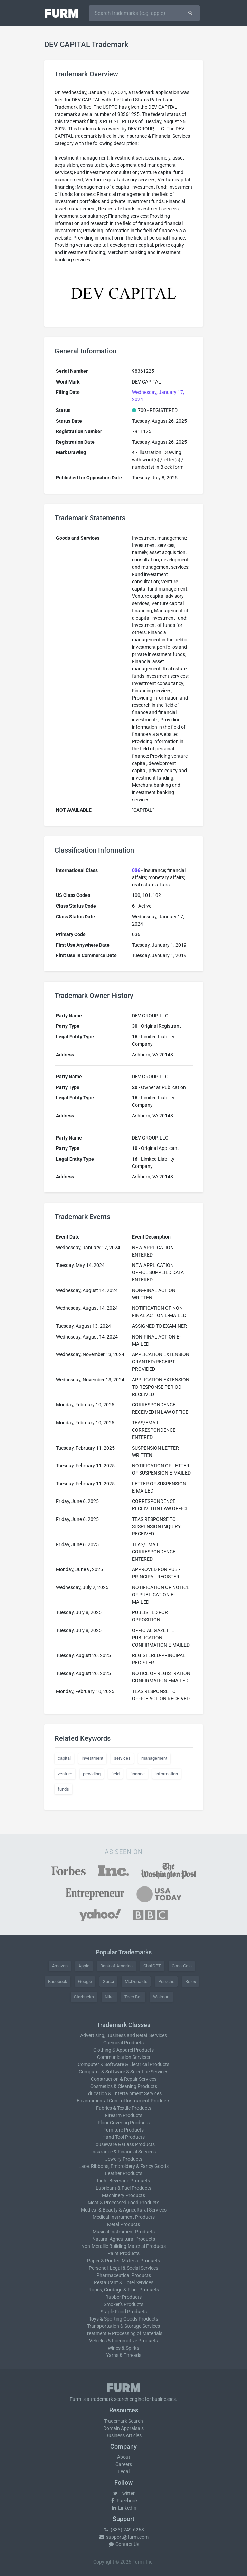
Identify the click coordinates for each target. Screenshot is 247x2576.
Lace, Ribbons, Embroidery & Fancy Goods (123, 2166)
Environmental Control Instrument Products (123, 2101)
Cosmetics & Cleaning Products (123, 2086)
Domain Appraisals (123, 2428)
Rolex (190, 1981)
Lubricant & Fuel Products (123, 2188)
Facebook (57, 1981)
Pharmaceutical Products (123, 2275)
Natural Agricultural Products (123, 2239)
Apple (83, 1966)
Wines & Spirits (123, 2348)
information (166, 1773)
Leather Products (123, 2173)
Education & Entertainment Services (123, 2093)
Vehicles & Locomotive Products (123, 2340)
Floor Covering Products (124, 2122)
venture (65, 1773)
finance (137, 1773)
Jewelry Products (123, 2159)
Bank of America (116, 1966)
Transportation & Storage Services (123, 2326)
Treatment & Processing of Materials (123, 2333)
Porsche (166, 1981)
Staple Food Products (124, 2311)
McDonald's (136, 1981)
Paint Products (123, 2253)
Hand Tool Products (123, 2137)
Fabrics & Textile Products (123, 2108)
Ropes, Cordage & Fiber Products (123, 2290)
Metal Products (123, 2224)
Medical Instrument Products (124, 2217)
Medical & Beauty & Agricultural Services (124, 2210)
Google (85, 1981)
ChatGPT (152, 1966)
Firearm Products (123, 2115)
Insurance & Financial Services (123, 2151)
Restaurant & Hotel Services (123, 2282)
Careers (123, 2464)
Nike (109, 1996)
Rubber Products (123, 2297)
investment (92, 1758)
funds (63, 1789)
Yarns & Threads (123, 2355)
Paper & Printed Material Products (123, 2260)
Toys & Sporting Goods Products (123, 2319)
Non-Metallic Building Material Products (123, 2246)
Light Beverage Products (123, 2180)
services (122, 1758)
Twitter (123, 2493)
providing (92, 1773)
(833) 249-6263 (123, 2529)
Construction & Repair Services (123, 2079)
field (115, 1773)
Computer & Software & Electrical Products (123, 2064)
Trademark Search (123, 2421)
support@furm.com (124, 2537)
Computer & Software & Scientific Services (123, 2071)
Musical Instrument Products (124, 2231)
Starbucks (84, 1996)
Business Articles (123, 2435)
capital (64, 1758)
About (123, 2457)
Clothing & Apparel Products (123, 2050)
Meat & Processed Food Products (123, 2202)
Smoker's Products (123, 2304)
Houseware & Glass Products (123, 2144)
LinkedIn (123, 2508)
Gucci (108, 1981)
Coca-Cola (182, 1966)
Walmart (161, 1996)
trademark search (110, 2399)
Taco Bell (133, 1996)
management (154, 1758)
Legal (124, 2471)
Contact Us (123, 2544)
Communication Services (123, 2057)
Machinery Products (123, 2195)
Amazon (60, 1966)
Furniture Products (123, 2130)
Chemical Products (123, 2042)
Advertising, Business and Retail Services (123, 2035)
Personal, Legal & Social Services (123, 2268)
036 (136, 870)
